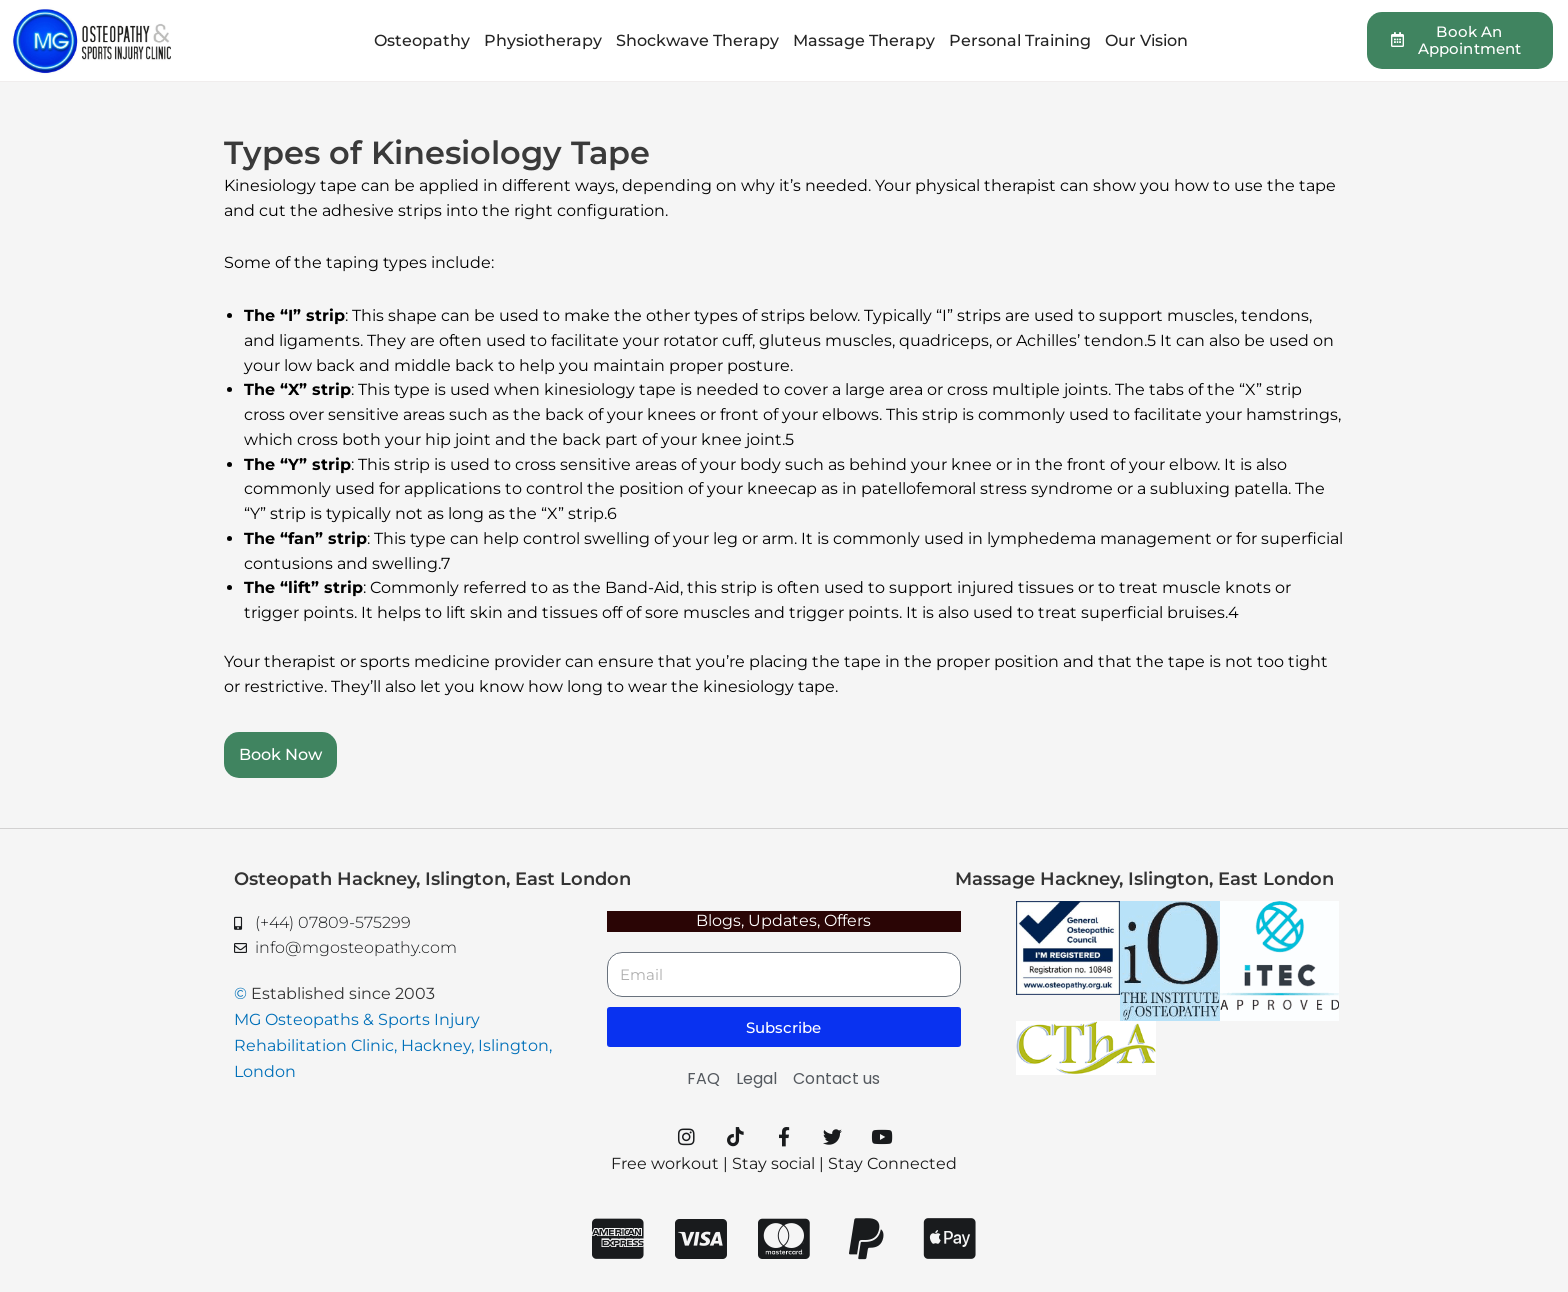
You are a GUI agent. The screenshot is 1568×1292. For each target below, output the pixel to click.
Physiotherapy (543, 40)
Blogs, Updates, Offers (783, 920)
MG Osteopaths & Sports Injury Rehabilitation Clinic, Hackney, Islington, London (393, 1045)
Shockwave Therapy (697, 40)
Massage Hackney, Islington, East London (1144, 879)
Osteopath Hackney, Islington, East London (432, 879)
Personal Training (1020, 40)
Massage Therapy (864, 40)
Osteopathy (422, 40)
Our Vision (1146, 40)
